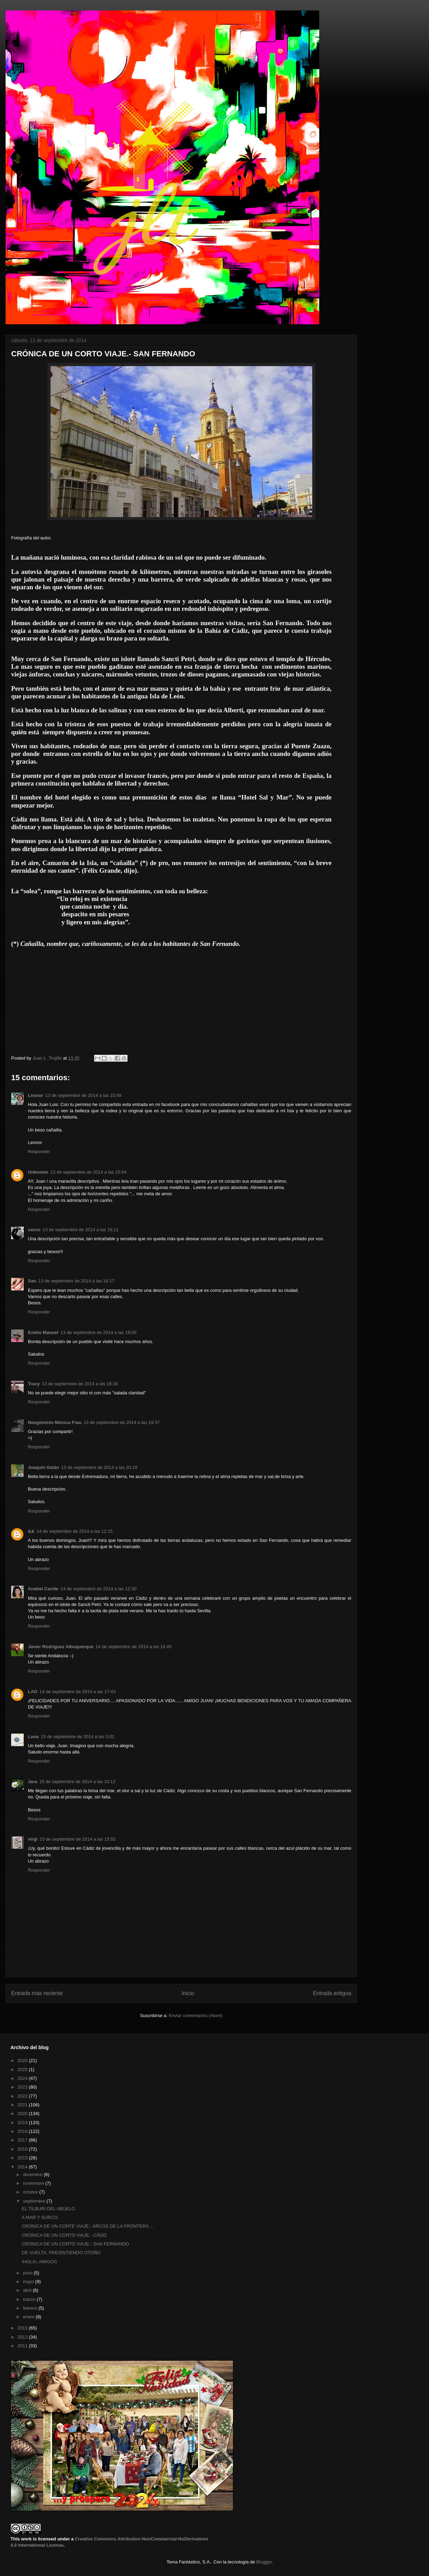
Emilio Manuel (43, 1332)
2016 (23, 2149)
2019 (23, 2122)
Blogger (263, 2561)
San (32, 1280)
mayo (29, 2281)
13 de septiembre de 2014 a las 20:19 (99, 1467)
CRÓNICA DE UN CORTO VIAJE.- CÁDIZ (64, 2235)
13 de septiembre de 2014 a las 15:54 (89, 1172)
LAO (32, 1691)
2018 (23, 2131)
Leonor (35, 1095)
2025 (23, 2069)
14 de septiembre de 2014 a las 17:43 (77, 1691)
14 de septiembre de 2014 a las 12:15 (75, 1531)
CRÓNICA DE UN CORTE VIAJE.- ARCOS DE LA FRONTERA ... (87, 2226)
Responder (39, 1151)
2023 (23, 2087)
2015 (23, 2157)
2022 (23, 2096)
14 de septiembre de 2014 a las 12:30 (98, 1588)
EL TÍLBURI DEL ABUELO (48, 2208)
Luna (33, 1736)
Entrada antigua (332, 1993)
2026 (23, 2060)
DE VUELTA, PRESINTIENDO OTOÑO (61, 2252)
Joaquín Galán (43, 1467)
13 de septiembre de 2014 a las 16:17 (76, 1280)
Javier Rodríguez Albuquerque (60, 1646)
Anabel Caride (43, 1588)
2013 (23, 2328)
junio (28, 2272)
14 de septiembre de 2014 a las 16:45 (133, 1646)
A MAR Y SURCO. (40, 2217)
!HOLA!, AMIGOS (39, 2261)
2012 (23, 2337)
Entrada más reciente (37, 1993)
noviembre (34, 2183)
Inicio (188, 1993)
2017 (23, 2140)
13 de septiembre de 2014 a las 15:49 (83, 1095)
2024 (23, 2078)
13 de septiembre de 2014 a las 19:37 (122, 1422)
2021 (23, 2104)
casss (34, 1229)
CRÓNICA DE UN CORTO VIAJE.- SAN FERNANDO (75, 2244)
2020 (23, 2113)
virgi (32, 1839)
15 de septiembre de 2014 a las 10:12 (77, 1781)
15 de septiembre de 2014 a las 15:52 (77, 1839)
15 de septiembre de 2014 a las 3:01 (77, 1736)
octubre (31, 2192)
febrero (31, 2308)
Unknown (38, 1172)
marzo (30, 2299)
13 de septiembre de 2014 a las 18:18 (80, 1383)
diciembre (33, 2174)
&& (31, 1531)
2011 (23, 2345)
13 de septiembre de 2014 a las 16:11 (80, 1229)
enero (29, 2316)
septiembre (35, 2201)
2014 (23, 2166)
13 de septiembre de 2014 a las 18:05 (98, 1332)
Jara (32, 1781)
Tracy (34, 1383)
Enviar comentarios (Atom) (195, 2015)
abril (28, 2290)
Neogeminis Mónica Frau (55, 1422)
